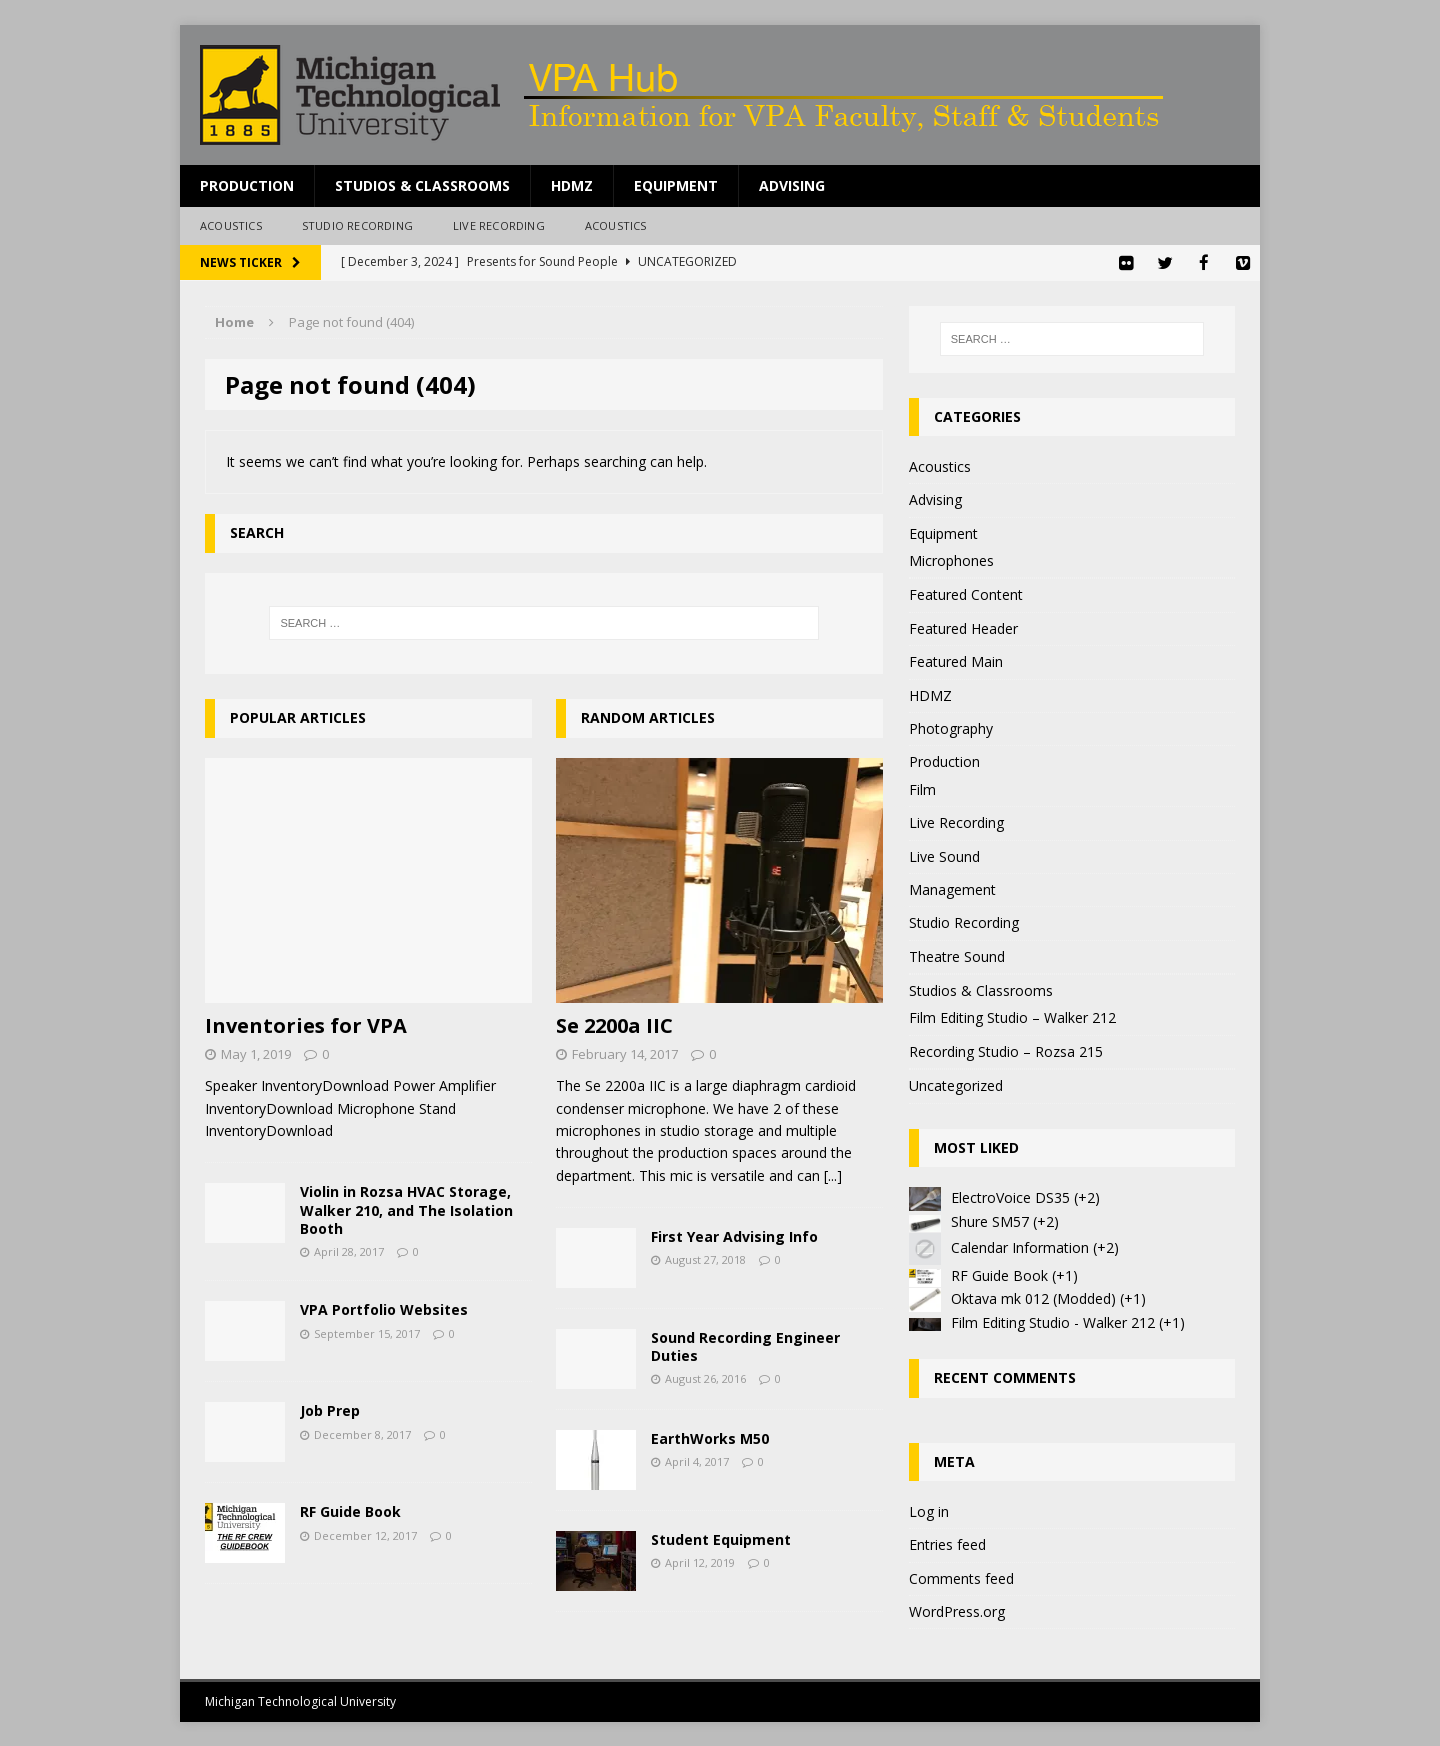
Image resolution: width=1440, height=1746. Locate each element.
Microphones (951, 559)
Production (247, 185)
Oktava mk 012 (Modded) (1033, 1297)
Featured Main (956, 660)
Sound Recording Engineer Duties (745, 1345)
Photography (951, 727)
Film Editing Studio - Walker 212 (1053, 1321)
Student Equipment (721, 1538)
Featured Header (963, 627)
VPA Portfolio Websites (384, 1308)
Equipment (676, 185)
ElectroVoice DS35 (1010, 1196)
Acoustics (231, 225)
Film (922, 788)
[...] (833, 1174)
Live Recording (499, 225)
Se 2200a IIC (614, 1024)
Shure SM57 (990, 1220)
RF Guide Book (350, 1510)
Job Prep (330, 1409)
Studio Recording (357, 225)
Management (952, 888)
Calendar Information (1020, 1246)
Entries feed (947, 1543)
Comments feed (961, 1577)
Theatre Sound (957, 955)
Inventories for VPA (306, 1024)
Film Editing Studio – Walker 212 (1012, 1016)
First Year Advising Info (734, 1235)
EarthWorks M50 (710, 1437)
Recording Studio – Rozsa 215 (1006, 1050)
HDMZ (572, 185)
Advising (792, 185)
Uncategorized (956, 1084)
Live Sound (944, 854)
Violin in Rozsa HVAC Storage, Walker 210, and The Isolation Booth (406, 1208)
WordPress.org (957, 1610)
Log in (929, 1510)
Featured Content (966, 593)
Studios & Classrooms (422, 185)
